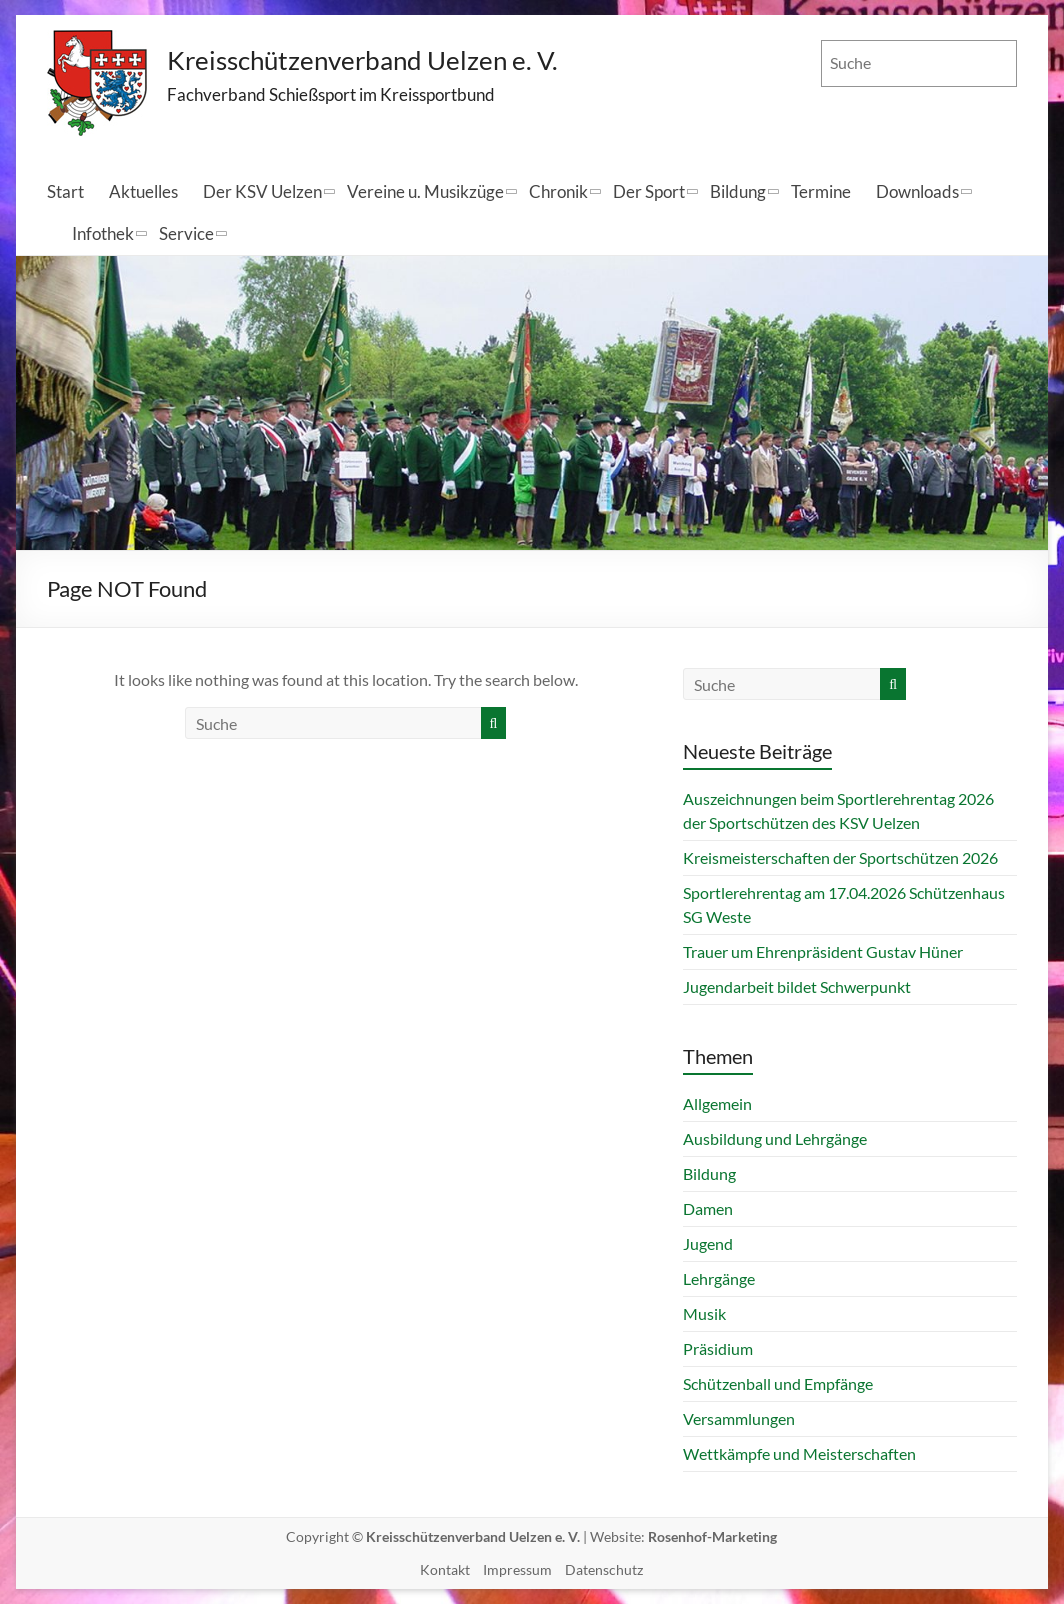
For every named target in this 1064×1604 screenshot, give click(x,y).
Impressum (517, 1569)
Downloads (917, 191)
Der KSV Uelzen (262, 191)
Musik (704, 1313)
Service (186, 233)
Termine (821, 191)
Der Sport (649, 191)
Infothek (103, 233)
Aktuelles (143, 191)
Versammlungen (739, 1418)
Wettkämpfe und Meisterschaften (799, 1453)
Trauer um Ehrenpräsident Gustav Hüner (823, 951)
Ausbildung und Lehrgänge (775, 1138)
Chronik (558, 191)
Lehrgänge (719, 1278)
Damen (708, 1208)
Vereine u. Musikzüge (425, 191)
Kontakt (445, 1569)
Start (65, 191)
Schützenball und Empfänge (778, 1383)
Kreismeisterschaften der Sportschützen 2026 (840, 857)
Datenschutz (604, 1569)
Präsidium (718, 1348)
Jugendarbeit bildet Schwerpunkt (797, 986)
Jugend (708, 1243)
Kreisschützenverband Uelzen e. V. (363, 60)
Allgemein (717, 1103)
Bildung (738, 191)
